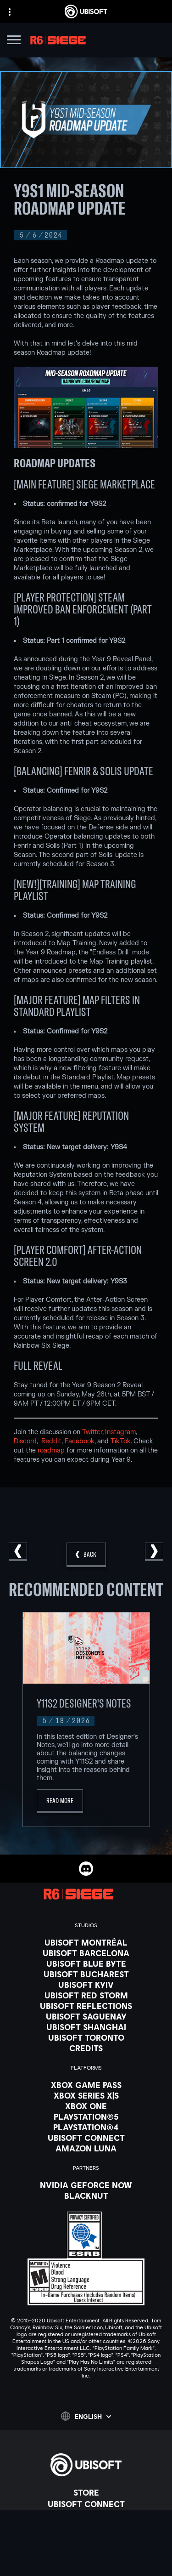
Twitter (92, 1432)
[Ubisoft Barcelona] (86, 1953)
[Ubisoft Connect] (86, 2503)
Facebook (79, 1441)
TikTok (121, 1441)
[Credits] (86, 2048)
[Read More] (60, 1801)
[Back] (86, 1555)
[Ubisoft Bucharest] (86, 1974)
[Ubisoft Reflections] (86, 2005)
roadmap (51, 1450)
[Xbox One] (86, 2106)
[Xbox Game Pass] (86, 2084)
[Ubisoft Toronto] (86, 2037)
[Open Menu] (14, 41)
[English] (86, 2416)
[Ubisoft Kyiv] (86, 1984)
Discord (25, 1441)
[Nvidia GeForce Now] (86, 2185)
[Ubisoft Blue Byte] (86, 1963)
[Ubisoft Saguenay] (86, 2016)
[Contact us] (86, 2559)
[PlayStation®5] (86, 2116)
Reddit (51, 1441)
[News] (86, 2526)
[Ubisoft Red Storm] (86, 1995)
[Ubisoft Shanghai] (86, 2026)
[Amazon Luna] (86, 2148)
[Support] (86, 2538)
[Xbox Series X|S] (86, 2095)
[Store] (86, 2492)
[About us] (86, 2515)
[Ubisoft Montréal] (86, 1942)
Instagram (120, 1432)
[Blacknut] (86, 2195)
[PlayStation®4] (86, 2127)
